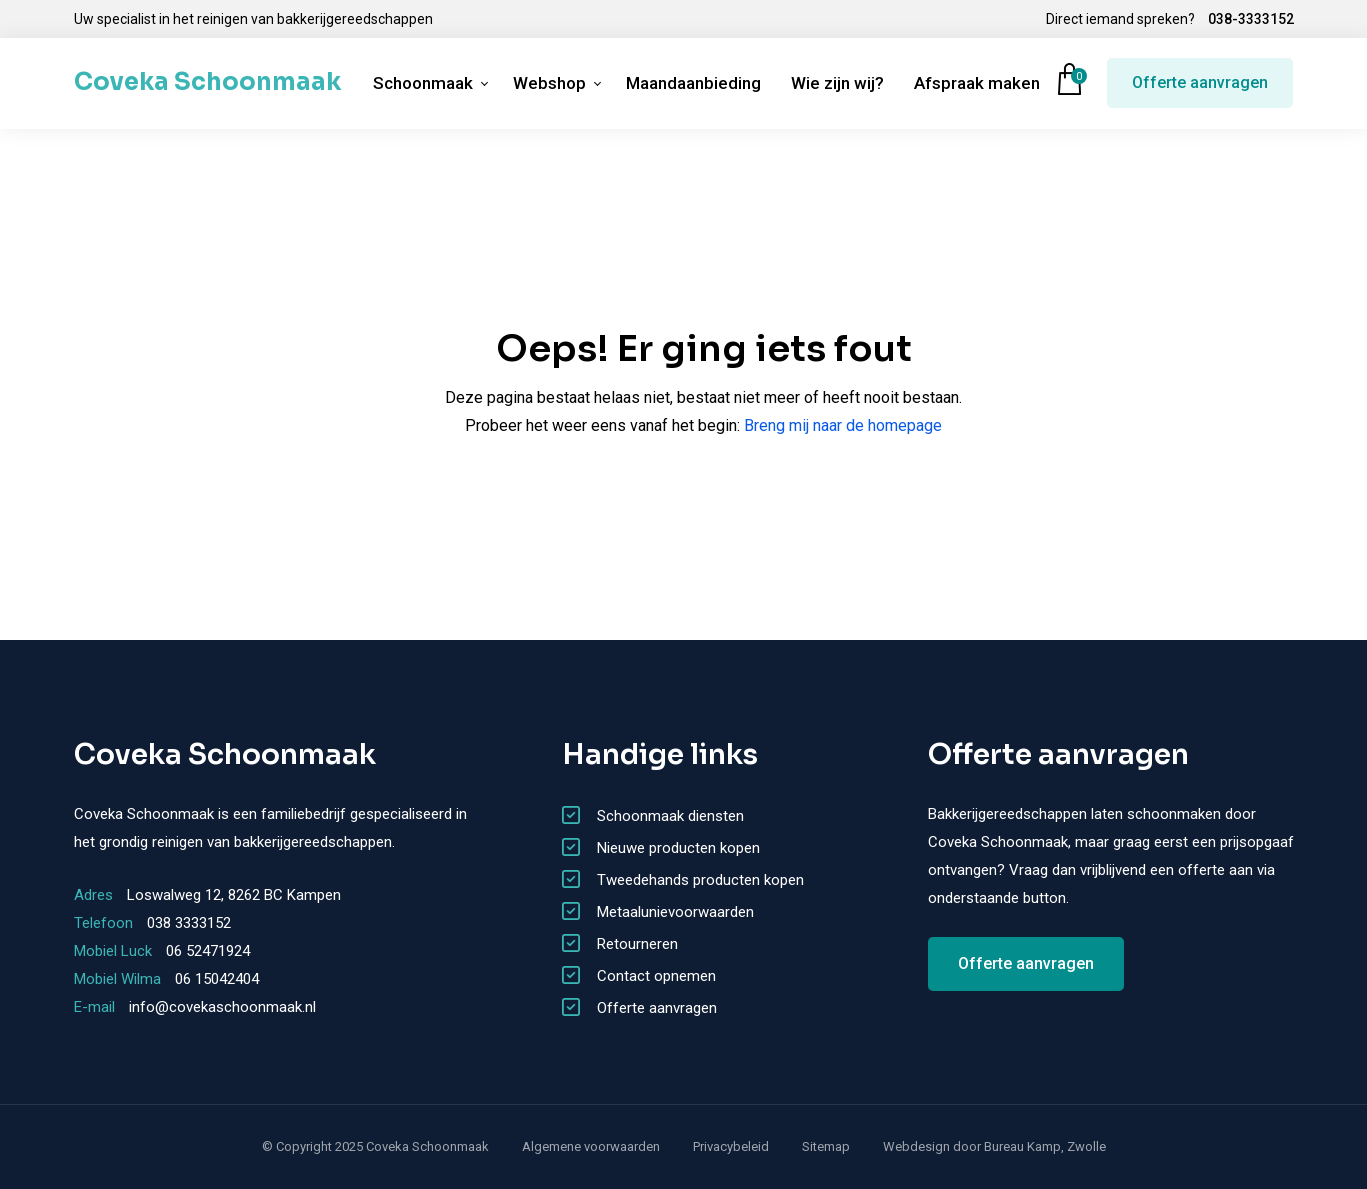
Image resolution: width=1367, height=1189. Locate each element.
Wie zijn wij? (837, 83)
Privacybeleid (731, 1146)
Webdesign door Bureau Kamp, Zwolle (994, 1146)
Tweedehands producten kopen (700, 880)
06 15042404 (217, 979)
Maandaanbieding (693, 83)
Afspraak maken (977, 83)
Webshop (549, 83)
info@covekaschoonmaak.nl (222, 1007)
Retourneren (637, 944)
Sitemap (826, 1146)
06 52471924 (208, 951)
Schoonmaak (423, 83)
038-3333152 (1251, 19)
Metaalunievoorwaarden (675, 912)
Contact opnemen (656, 976)
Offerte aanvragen (1200, 82)
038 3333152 (189, 923)
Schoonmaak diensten (670, 816)
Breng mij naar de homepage (843, 425)
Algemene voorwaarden (591, 1146)
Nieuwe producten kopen (678, 848)
